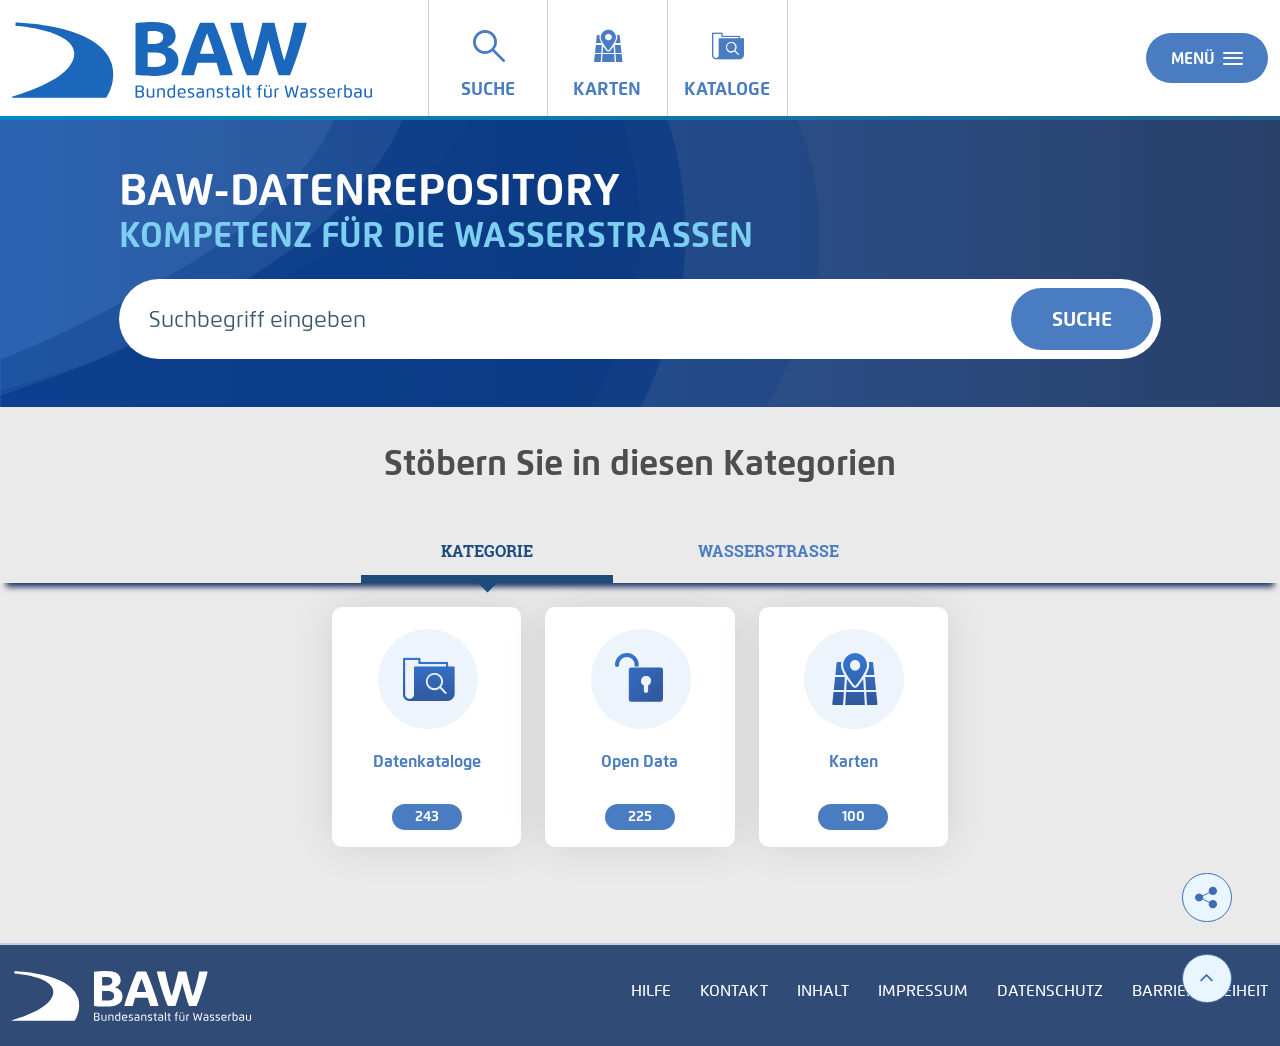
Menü (1207, 58)
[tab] (487, 551)
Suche (1082, 319)
